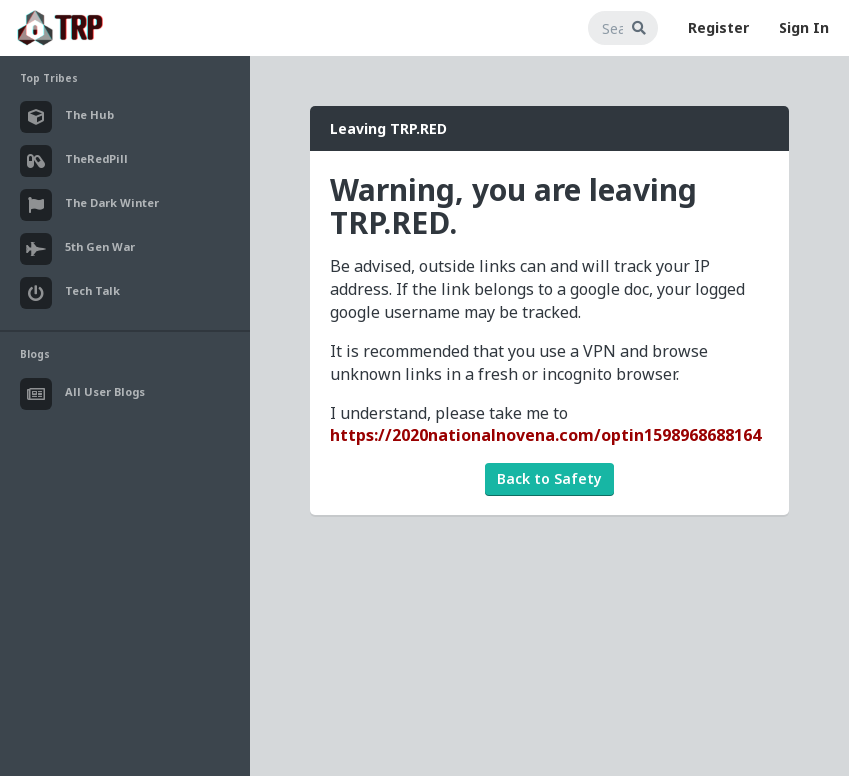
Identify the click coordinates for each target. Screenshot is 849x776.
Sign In (804, 27)
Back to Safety (549, 478)
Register (718, 27)
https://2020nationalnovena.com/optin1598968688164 (545, 435)
